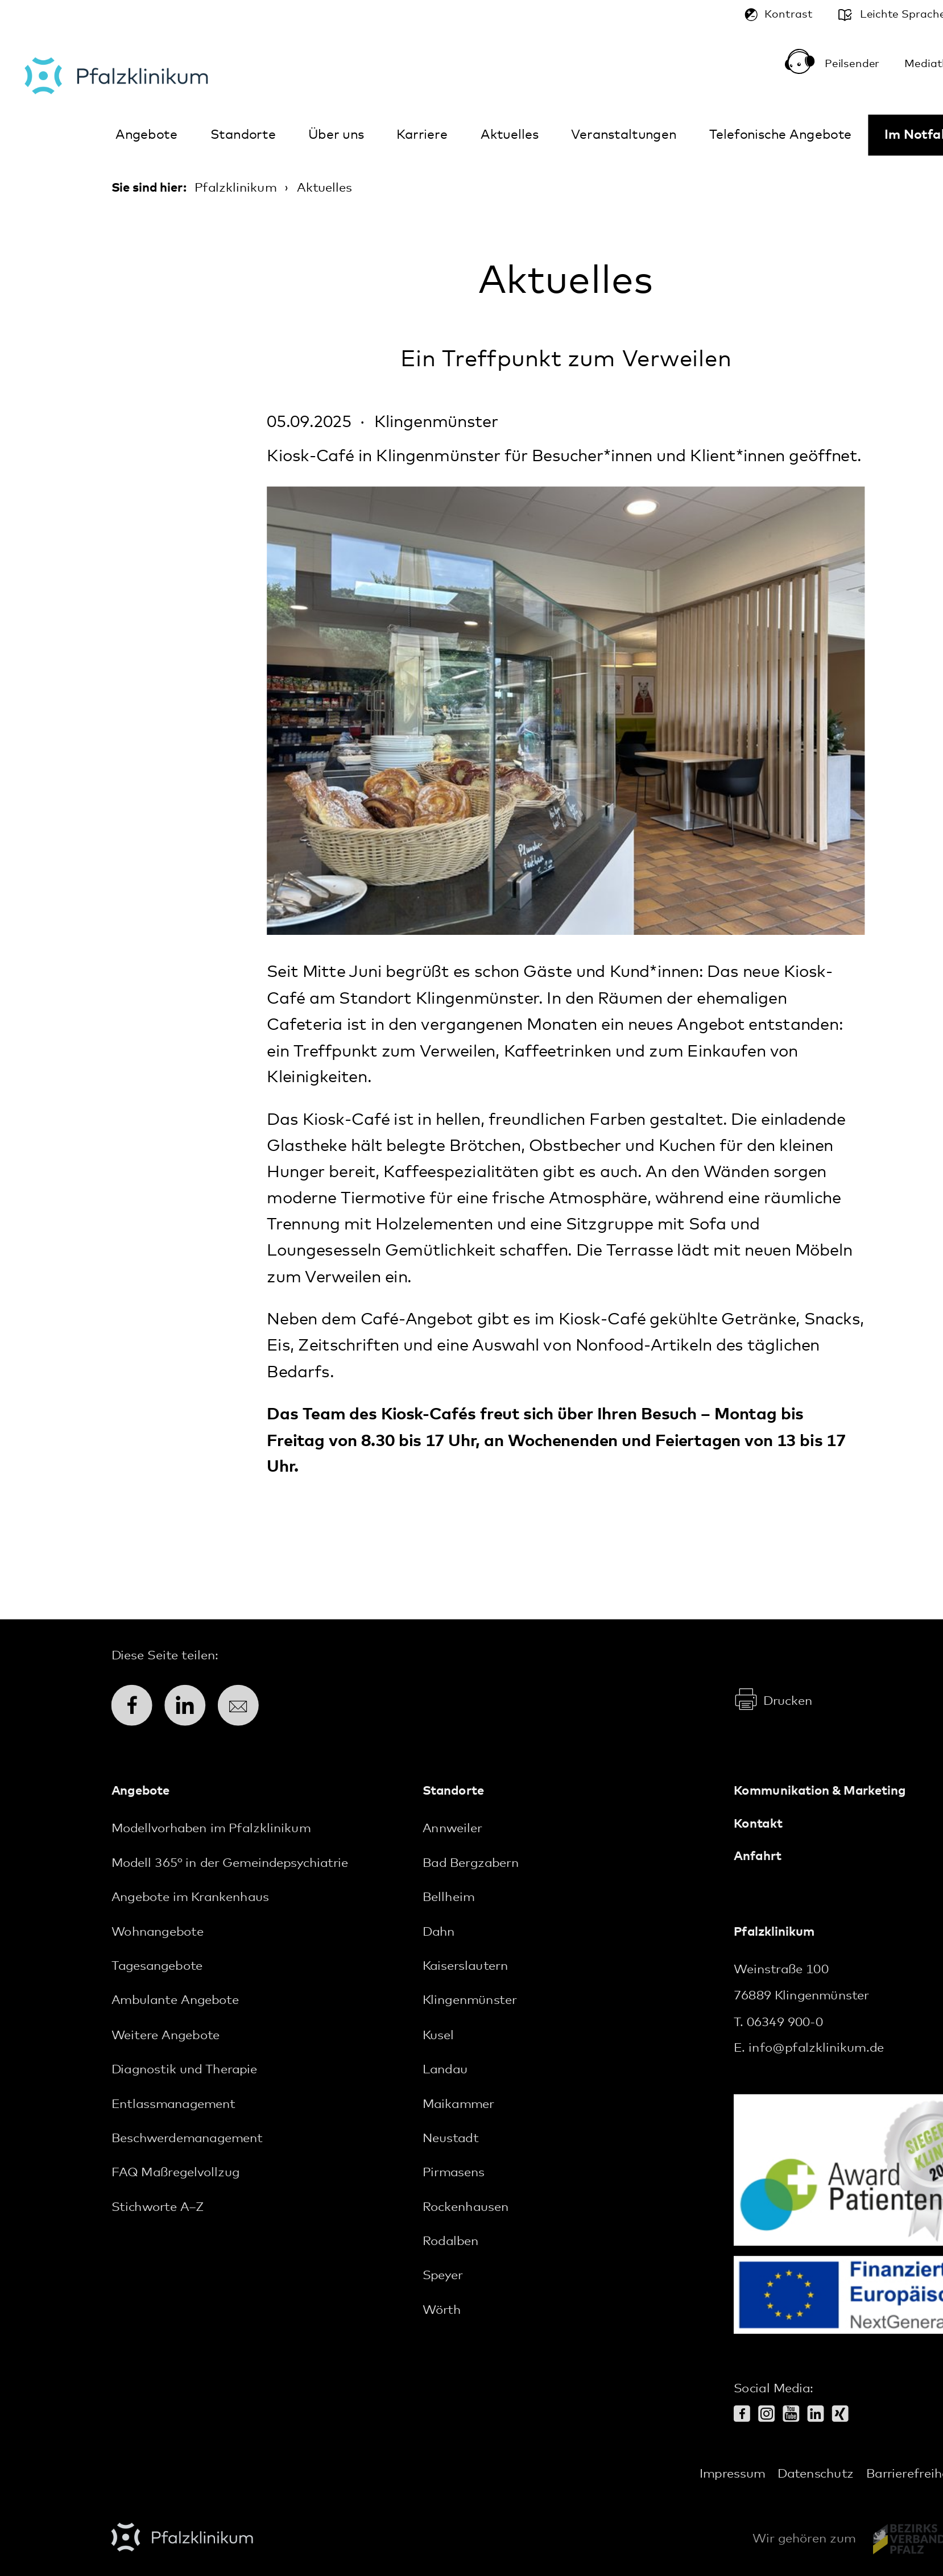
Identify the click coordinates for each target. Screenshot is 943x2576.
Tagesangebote (157, 1967)
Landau (445, 2070)
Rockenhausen (465, 2207)
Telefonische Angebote (780, 135)
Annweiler (452, 1829)
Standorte (243, 135)
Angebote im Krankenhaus (190, 1898)
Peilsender (846, 65)
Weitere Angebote (165, 2035)
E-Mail (244, 1705)
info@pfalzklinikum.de (816, 2049)
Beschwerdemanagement (187, 2138)
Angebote (146, 135)
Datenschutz (815, 2474)
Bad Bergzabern (471, 1863)
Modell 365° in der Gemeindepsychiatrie (229, 1863)
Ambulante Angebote (175, 2001)
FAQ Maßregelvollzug (175, 2173)
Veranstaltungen (623, 135)
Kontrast (788, 15)
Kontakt (758, 1824)
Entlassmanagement (173, 2104)
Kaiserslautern (465, 1967)
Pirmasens (454, 2173)
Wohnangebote (157, 1932)
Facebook (138, 1705)
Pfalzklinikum (116, 75)
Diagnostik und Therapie (184, 2070)
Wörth (442, 2310)
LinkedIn (191, 1705)
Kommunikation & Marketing (819, 1792)
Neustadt (450, 2138)
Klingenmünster (470, 2001)
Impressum (732, 2474)
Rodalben (450, 2241)
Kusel (438, 2035)
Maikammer (458, 2104)
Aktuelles (510, 135)
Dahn (438, 1932)
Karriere (422, 135)
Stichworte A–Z (157, 2207)
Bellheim (448, 1898)
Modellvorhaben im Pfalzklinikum (211, 1829)
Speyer (443, 2276)
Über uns (335, 135)
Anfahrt (757, 1857)
